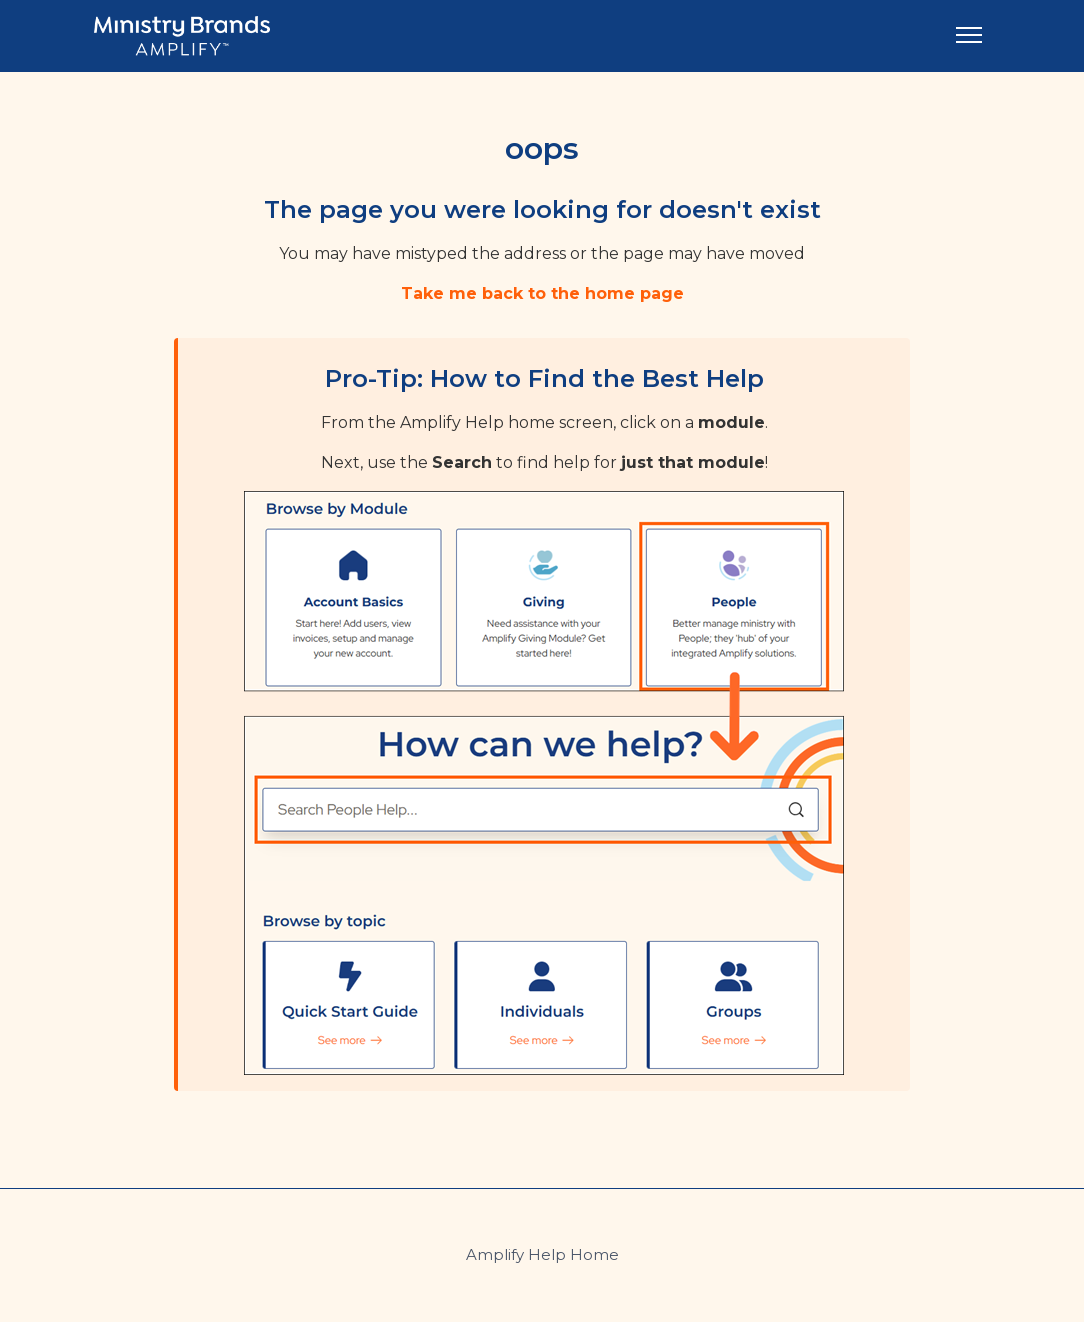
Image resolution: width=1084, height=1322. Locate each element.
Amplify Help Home (542, 1254)
